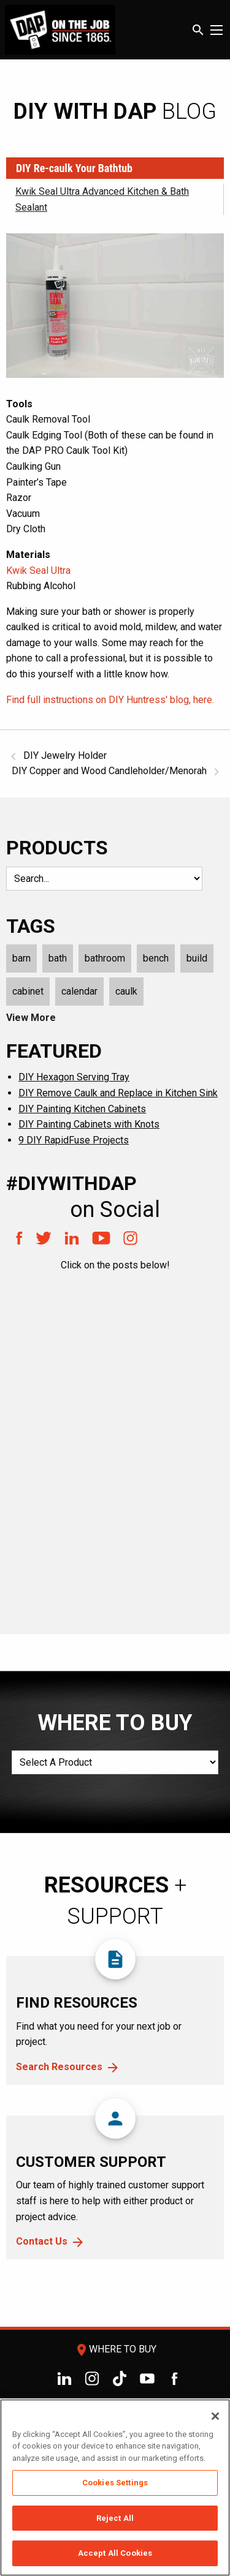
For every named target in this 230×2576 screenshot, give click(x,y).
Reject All (115, 2518)
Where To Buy (115, 2349)
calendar (79, 991)
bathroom (105, 958)
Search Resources (59, 2067)
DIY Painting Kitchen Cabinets (82, 1109)
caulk (126, 991)
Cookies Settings (115, 2482)
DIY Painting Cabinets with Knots (88, 1124)
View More (31, 1017)
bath (57, 958)
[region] (115, 2487)
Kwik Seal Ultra (38, 570)
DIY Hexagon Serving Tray (73, 1077)
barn (21, 958)
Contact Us (41, 2241)
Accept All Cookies (115, 2553)
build (196, 958)
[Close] (215, 2416)
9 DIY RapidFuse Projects (73, 1140)
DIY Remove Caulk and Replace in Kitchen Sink (118, 1093)
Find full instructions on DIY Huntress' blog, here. (110, 700)
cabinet (28, 991)
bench (156, 958)
